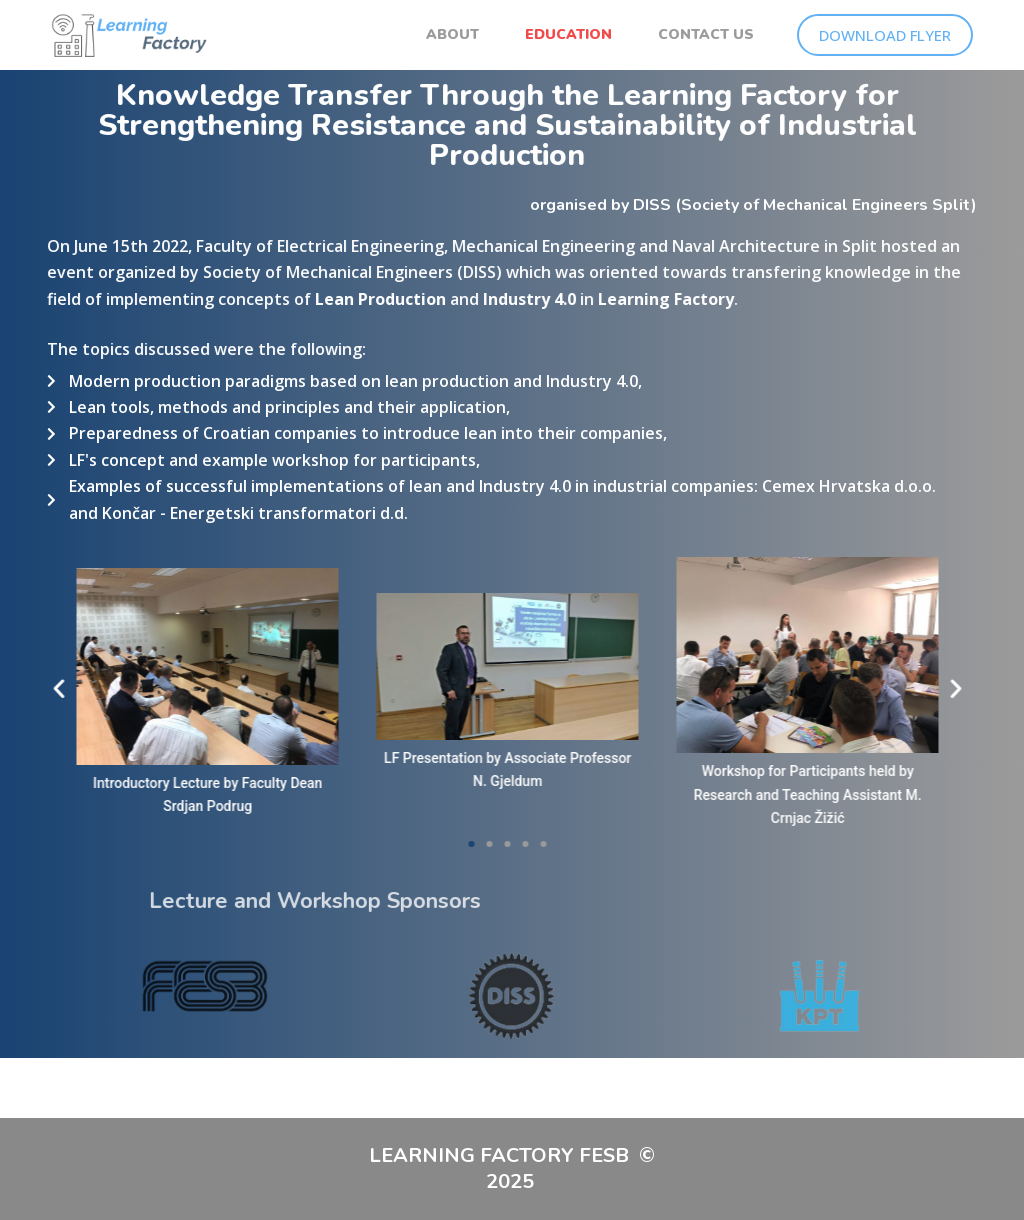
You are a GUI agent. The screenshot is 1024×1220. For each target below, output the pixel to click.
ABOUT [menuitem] (452, 34)
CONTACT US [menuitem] (706, 34)
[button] (897, 687)
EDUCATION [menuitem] (568, 34)
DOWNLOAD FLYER (885, 35)
